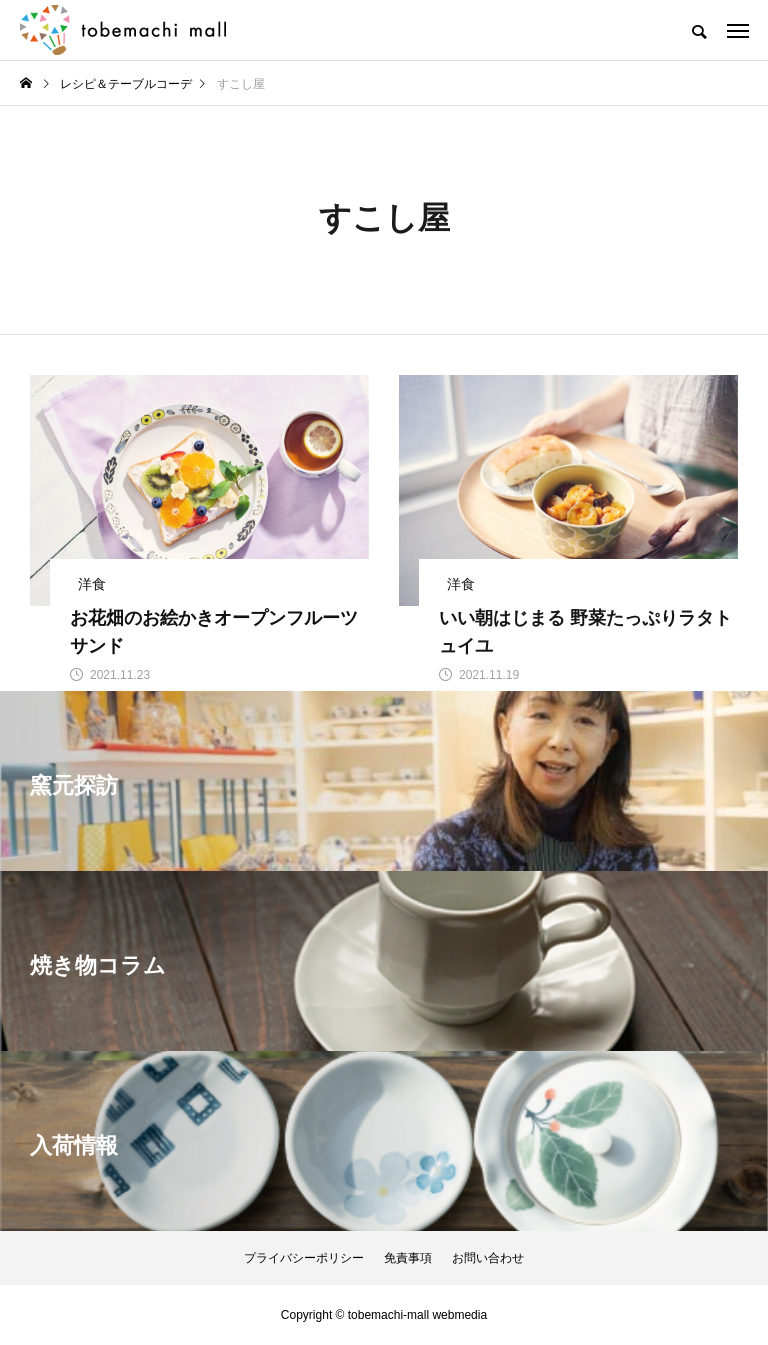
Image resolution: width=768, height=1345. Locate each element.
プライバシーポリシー (304, 1258)
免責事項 (408, 1258)
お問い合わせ (488, 1258)
